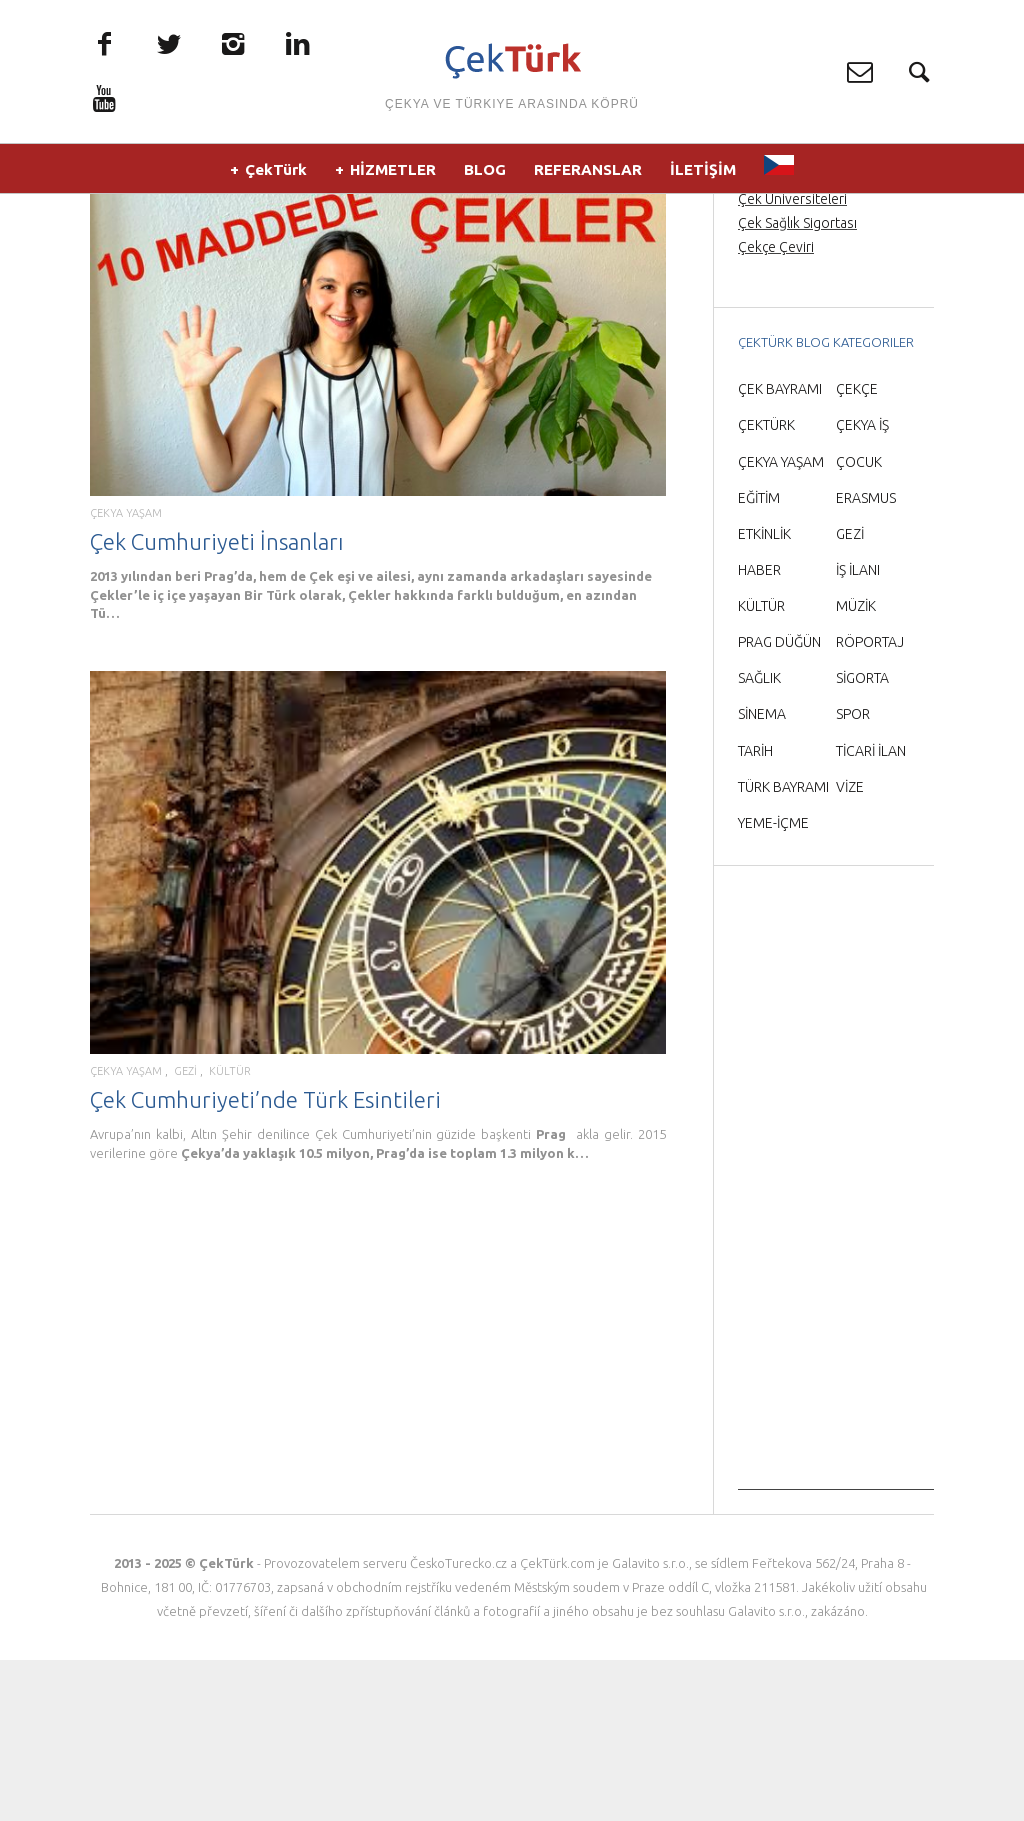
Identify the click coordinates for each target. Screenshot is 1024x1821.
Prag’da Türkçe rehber (805, 311)
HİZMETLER (393, 179)
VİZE (850, 947)
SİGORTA (862, 839)
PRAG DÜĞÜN (779, 802)
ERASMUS (866, 658)
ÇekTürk (276, 179)
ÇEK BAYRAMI (780, 550)
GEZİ (185, 1231)
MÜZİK (856, 766)
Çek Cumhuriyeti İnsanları (216, 701)
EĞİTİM (759, 658)
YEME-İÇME (773, 983)
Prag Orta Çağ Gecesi (803, 287)
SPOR (853, 875)
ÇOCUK (859, 622)
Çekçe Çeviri (776, 408)
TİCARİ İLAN (871, 911)
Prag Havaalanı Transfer (810, 335)
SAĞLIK (759, 839)
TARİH (755, 911)
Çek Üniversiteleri (792, 359)
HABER (759, 730)
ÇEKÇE (857, 550)
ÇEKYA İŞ (862, 586)
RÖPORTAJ (870, 802)
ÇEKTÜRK (766, 586)
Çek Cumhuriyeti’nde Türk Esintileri (265, 1259)
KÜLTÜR (230, 1231)
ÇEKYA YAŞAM (126, 673)
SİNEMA (762, 875)
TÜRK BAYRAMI (783, 947)
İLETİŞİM (703, 179)
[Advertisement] (836, 1350)
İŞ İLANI (858, 730)
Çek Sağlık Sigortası (797, 383)
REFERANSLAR (588, 179)
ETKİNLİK (764, 694)
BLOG (485, 179)
